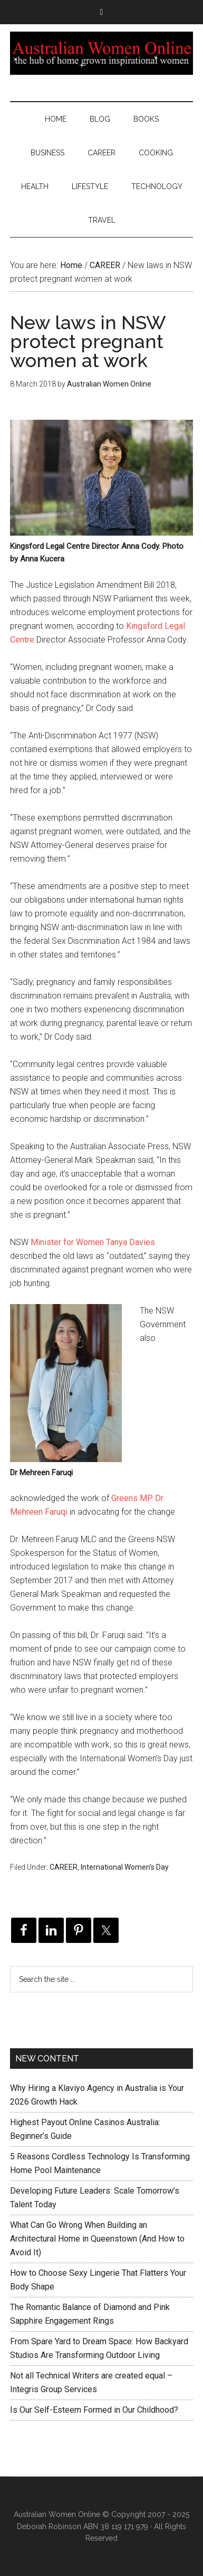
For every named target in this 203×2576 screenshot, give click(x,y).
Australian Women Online (101, 53)
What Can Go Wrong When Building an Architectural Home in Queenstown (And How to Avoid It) (97, 2238)
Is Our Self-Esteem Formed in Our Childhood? (94, 2410)
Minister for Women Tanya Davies (93, 1242)
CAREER (64, 1867)
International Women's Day (125, 1867)
